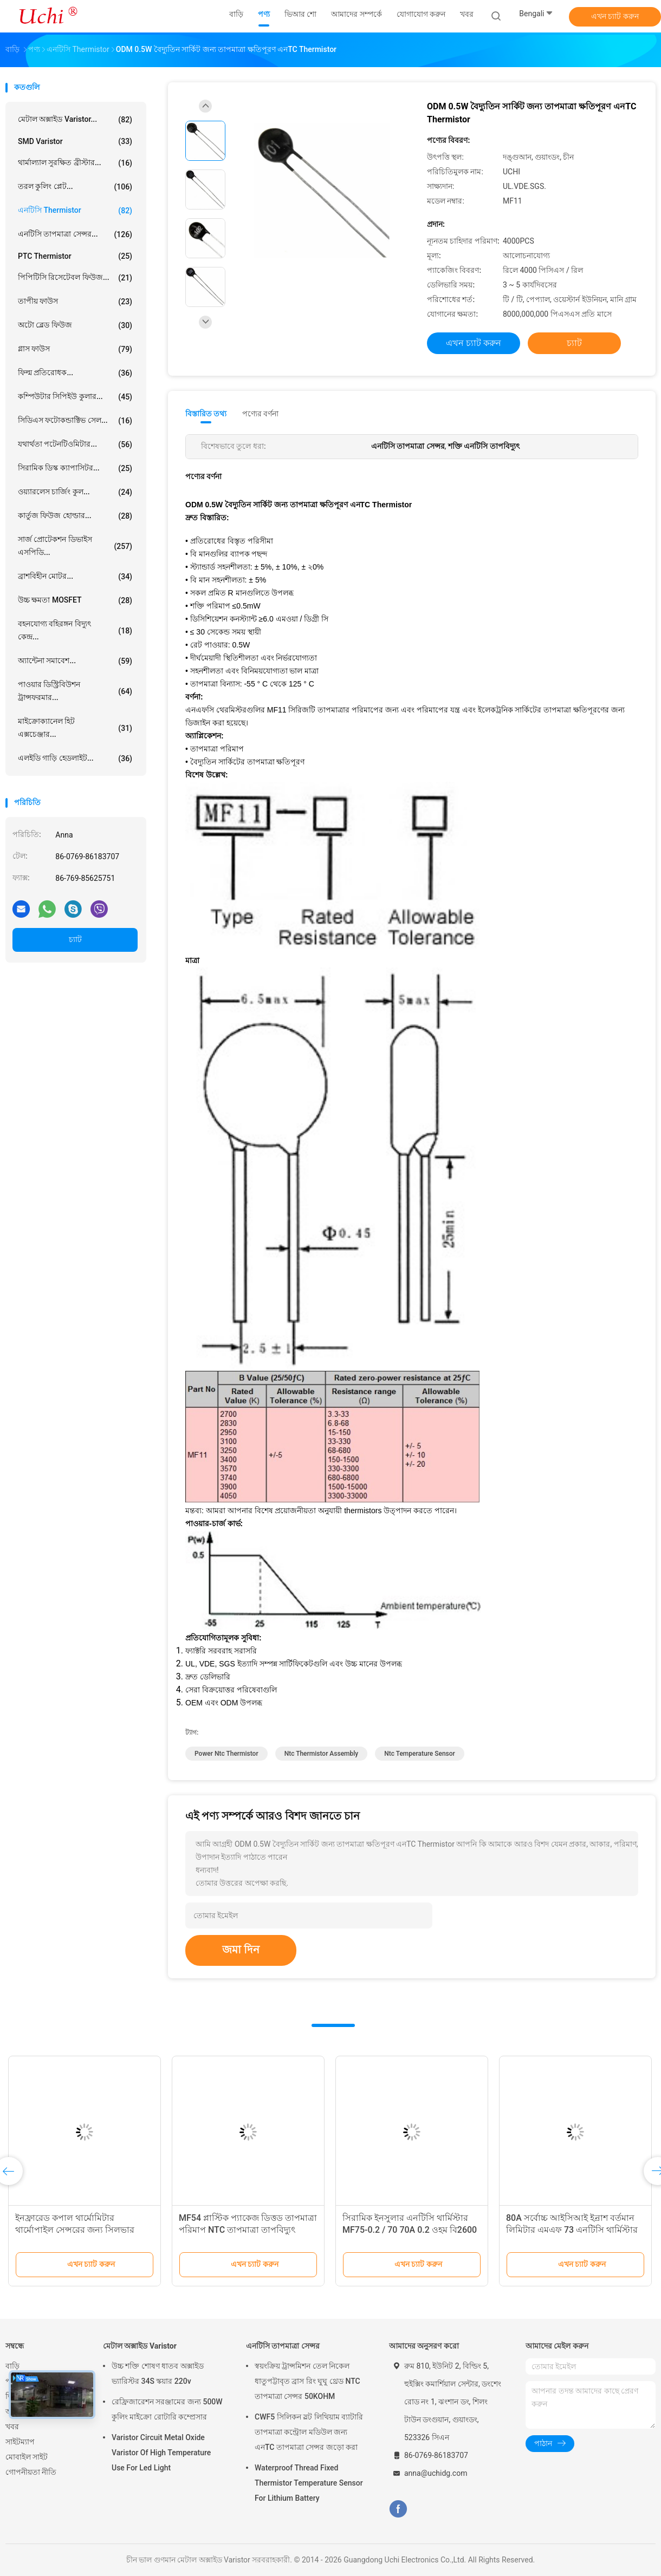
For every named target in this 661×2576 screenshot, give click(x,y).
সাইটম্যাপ (20, 2441)
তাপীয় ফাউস (75, 301)
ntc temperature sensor (419, 1753)
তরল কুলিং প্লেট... (75, 186)
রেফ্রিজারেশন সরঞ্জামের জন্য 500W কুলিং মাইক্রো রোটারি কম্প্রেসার (167, 2409)
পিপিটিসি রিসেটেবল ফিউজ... (75, 277)
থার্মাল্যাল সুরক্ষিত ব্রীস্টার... (75, 163)
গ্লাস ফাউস (75, 349)
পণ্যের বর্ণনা (260, 413)
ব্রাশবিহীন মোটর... (75, 576)
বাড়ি (12, 2366)
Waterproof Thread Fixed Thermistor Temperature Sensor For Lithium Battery (309, 2482)
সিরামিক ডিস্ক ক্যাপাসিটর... (75, 468)
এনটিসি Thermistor (75, 210)
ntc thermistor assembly (321, 1753)
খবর (12, 2426)
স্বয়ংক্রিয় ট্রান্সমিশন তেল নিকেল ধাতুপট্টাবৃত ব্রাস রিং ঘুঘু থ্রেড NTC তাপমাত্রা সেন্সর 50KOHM (307, 2381)
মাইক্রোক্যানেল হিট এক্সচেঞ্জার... (75, 727)
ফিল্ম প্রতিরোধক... (75, 373)
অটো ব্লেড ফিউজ (75, 325)
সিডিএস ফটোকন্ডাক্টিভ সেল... (75, 420)
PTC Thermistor (75, 256)
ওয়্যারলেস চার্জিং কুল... (75, 492)
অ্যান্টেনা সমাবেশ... (75, 661)
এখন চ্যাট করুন (615, 16)
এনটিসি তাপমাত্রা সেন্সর (283, 2346)
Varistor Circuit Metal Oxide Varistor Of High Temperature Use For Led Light (161, 2452)
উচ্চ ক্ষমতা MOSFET (75, 600)
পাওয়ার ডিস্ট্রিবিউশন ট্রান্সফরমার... (75, 691)
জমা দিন (241, 1949)
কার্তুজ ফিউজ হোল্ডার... (75, 516)
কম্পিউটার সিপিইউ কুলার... (75, 396)
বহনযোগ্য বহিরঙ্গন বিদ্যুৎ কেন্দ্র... (75, 630)
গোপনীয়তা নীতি (30, 2472)
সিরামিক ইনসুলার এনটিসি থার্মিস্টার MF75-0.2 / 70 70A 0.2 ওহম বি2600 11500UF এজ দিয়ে (409, 2230)
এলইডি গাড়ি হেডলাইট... (75, 758)
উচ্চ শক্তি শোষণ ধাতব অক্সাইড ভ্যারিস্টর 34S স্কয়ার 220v (158, 2373)
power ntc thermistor (226, 1753)
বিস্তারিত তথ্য (206, 413)
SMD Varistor (75, 141)
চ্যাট (75, 939)
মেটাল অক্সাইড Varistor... (75, 119)
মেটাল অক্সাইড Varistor (140, 2346)
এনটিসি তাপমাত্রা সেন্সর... (75, 234)
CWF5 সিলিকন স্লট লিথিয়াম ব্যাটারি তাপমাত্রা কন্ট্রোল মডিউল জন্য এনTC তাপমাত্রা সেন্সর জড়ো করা (309, 2431)
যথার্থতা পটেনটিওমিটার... (75, 444)
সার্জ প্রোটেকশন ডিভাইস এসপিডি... (75, 546)
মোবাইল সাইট (26, 2457)
